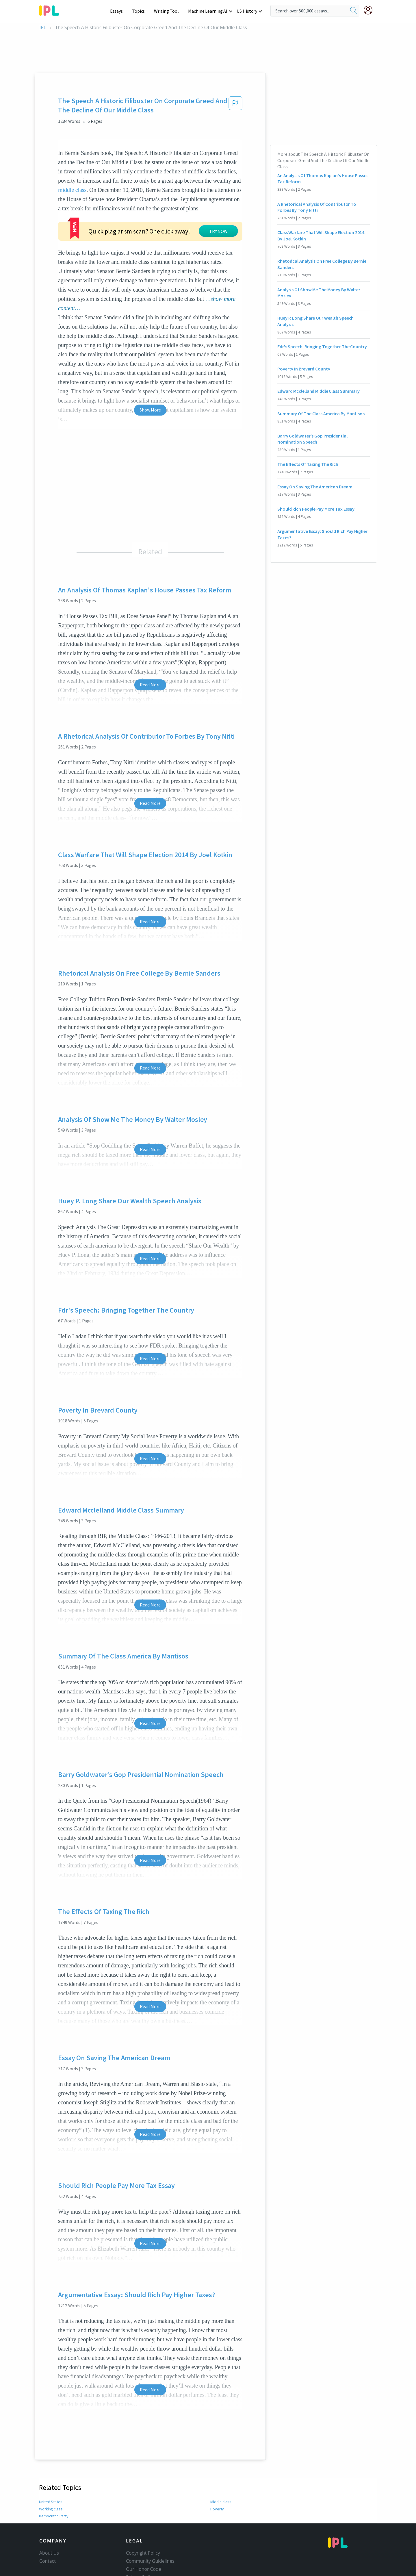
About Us (49, 2508)
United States (50, 2457)
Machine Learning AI (208, 11)
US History (247, 11)
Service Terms (141, 2541)
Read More (150, 640)
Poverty (217, 2464)
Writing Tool (168, 11)
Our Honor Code (143, 2525)
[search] (353, 10)
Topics (141, 11)
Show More (150, 365)
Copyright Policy (143, 2508)
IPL (42, 27)
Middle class (220, 2457)
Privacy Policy (140, 2533)
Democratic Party (53, 2471)
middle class (72, 190)
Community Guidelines (150, 2517)
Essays (119, 11)
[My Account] (370, 10)
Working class (50, 2464)
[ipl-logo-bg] (51, 9)
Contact (47, 2517)
